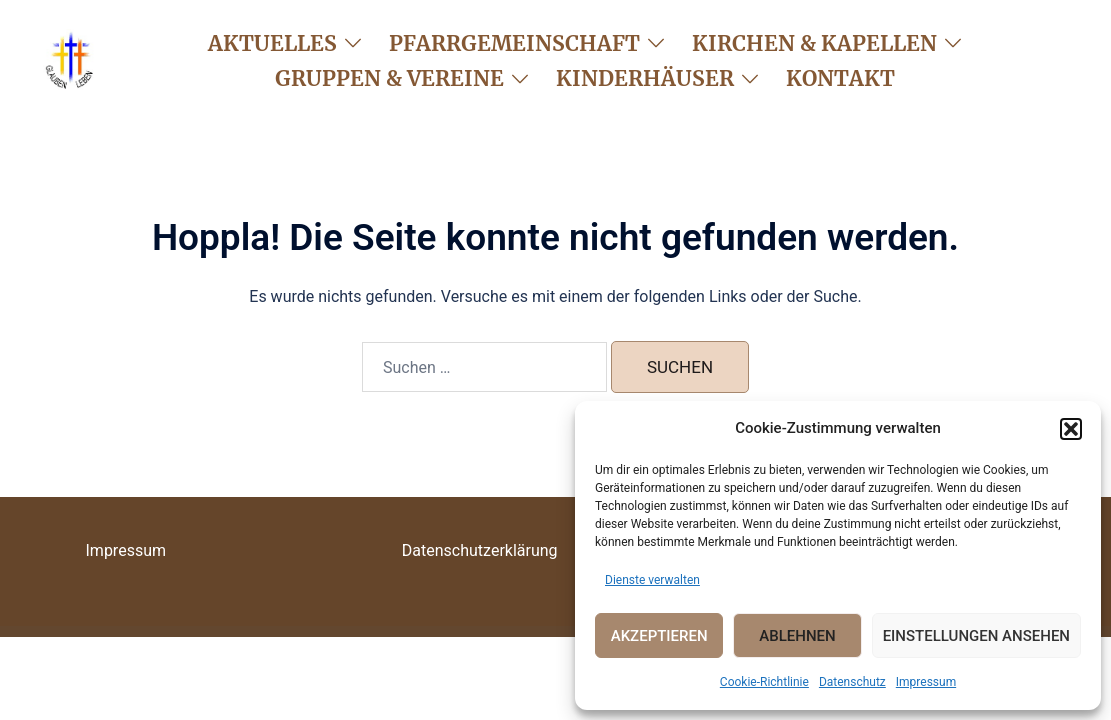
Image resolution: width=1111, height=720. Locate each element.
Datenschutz (852, 682)
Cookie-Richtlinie (764, 682)
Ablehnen (797, 636)
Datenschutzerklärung (480, 550)
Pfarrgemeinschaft (514, 43)
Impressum (926, 682)
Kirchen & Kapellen (814, 43)
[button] (1071, 429)
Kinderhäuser (645, 78)
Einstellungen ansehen (976, 636)
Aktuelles (272, 43)
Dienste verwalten (652, 580)
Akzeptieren (659, 636)
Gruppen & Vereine (389, 78)
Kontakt (840, 78)
